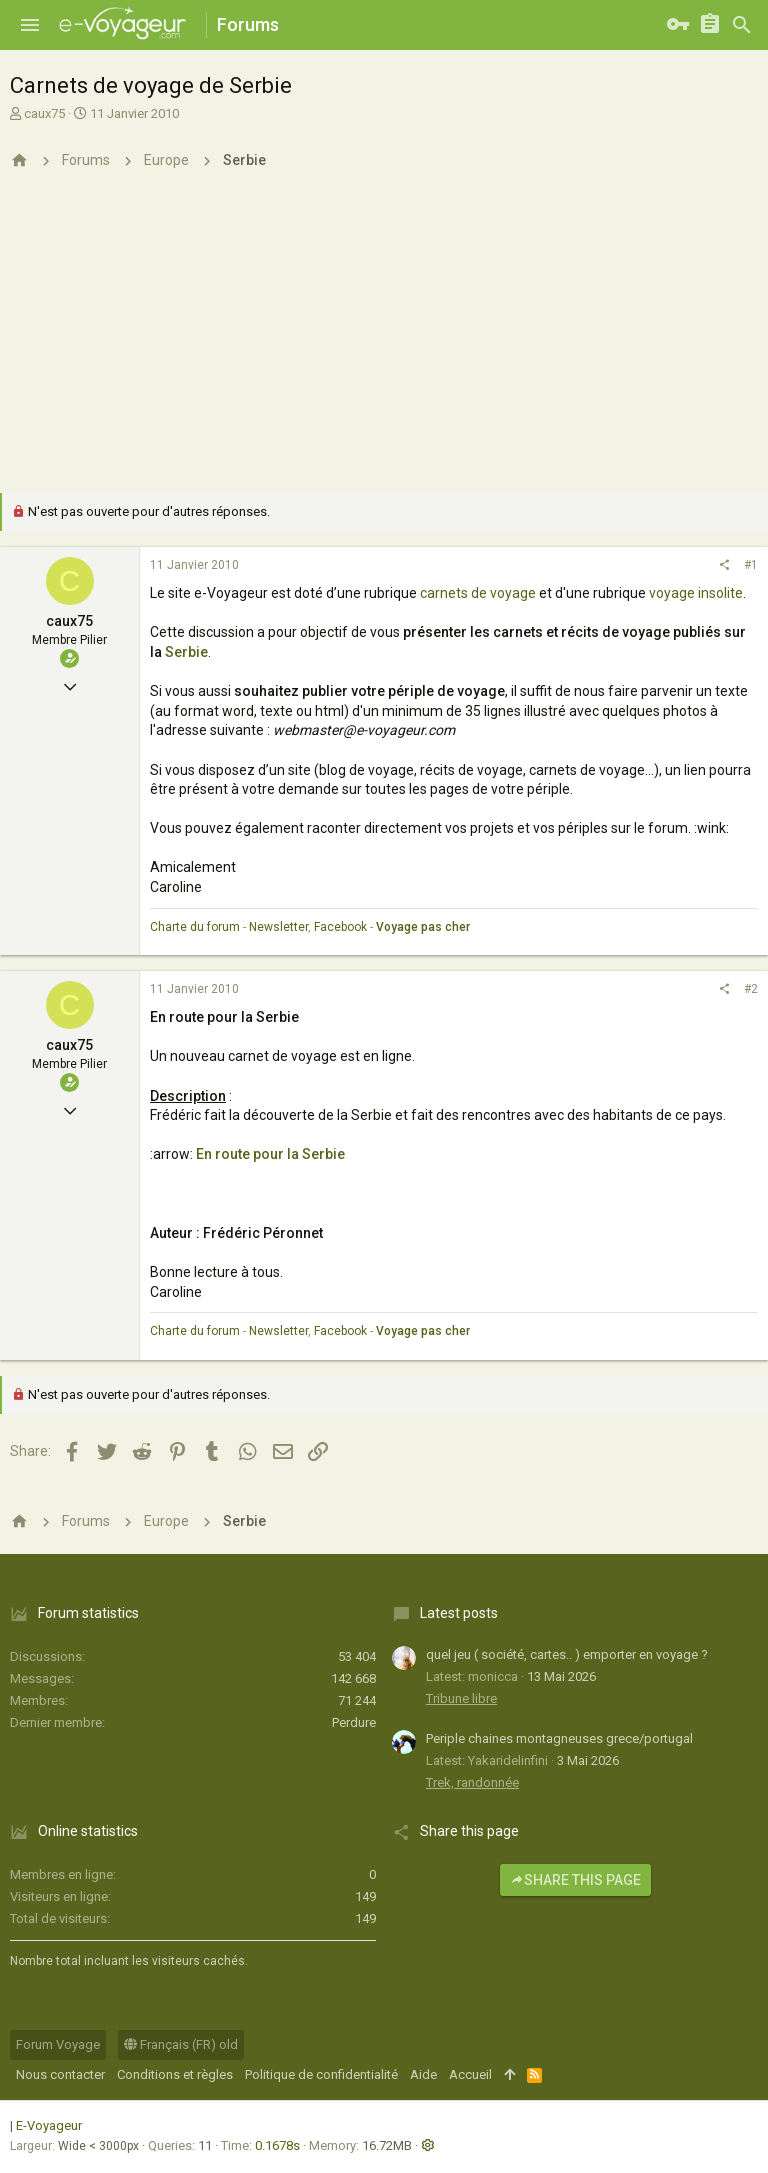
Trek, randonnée (472, 1782)
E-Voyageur (49, 2125)
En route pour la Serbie (270, 1154)
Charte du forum (195, 927)
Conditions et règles (175, 2074)
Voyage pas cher (423, 927)
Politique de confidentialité (321, 2074)
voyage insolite (696, 593)
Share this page (575, 1880)
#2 (751, 989)
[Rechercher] (742, 25)
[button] (30, 25)
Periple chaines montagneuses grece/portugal (559, 1738)
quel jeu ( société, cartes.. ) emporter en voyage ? (567, 1654)
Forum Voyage (58, 2044)
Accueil (470, 2074)
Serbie (186, 652)
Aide (423, 2074)
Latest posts (459, 1613)
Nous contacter (60, 2074)
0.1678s (277, 2145)
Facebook (340, 927)
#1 (751, 565)
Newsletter (278, 927)
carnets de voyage (478, 593)
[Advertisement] (384, 343)
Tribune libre (461, 1698)
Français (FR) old (181, 2044)
